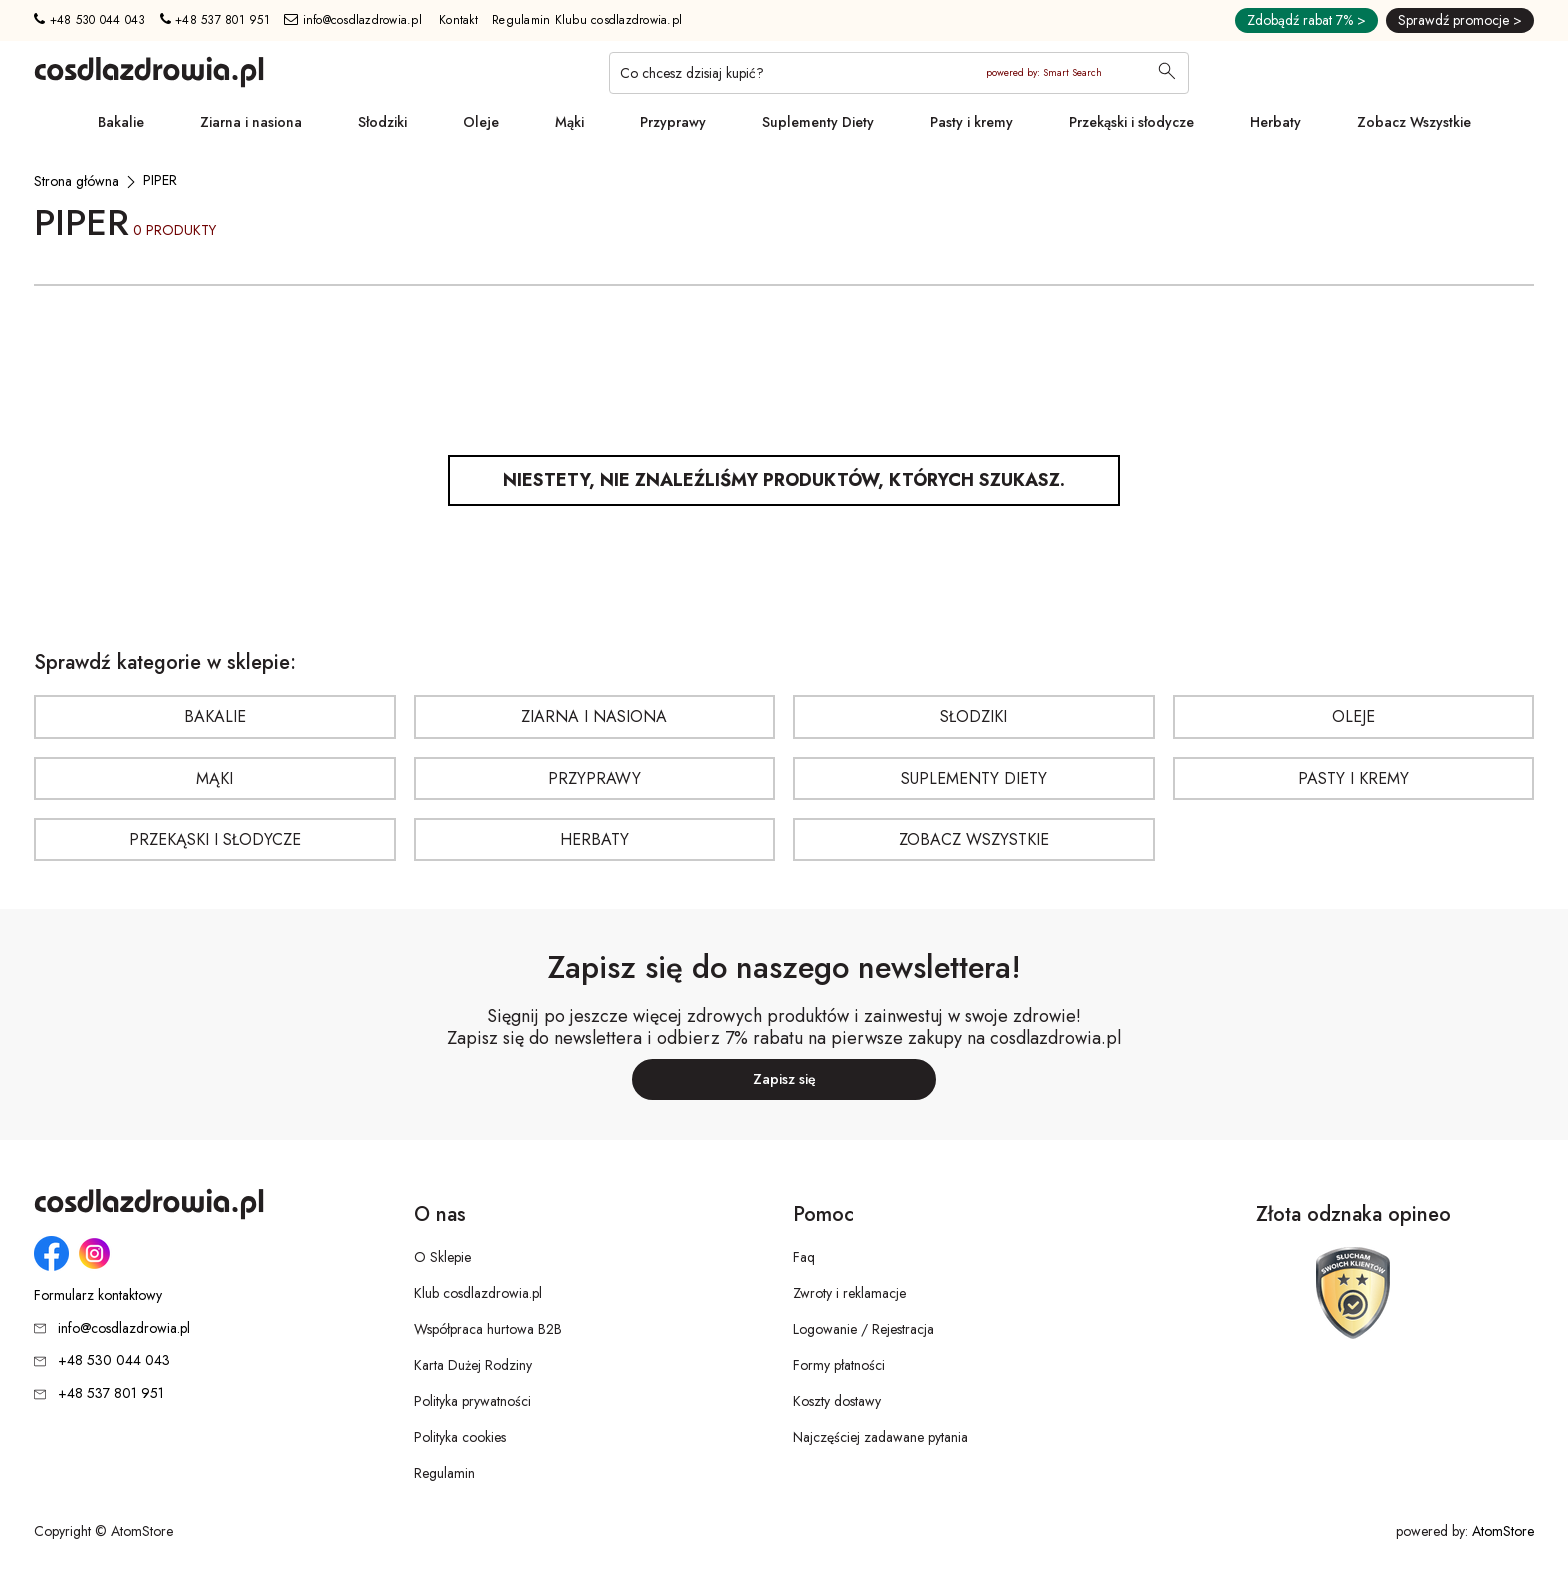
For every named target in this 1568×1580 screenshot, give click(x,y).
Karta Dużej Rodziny (473, 1365)
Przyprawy (673, 122)
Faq (804, 1257)
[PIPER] (160, 180)
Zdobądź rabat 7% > (1306, 20)
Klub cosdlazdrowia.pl (478, 1293)
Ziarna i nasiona (251, 122)
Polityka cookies (460, 1437)
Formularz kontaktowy (98, 1295)
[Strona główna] (76, 181)
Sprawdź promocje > (1460, 20)
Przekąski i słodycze (1131, 122)
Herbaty (1275, 122)
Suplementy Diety (818, 122)
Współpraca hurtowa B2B (488, 1329)
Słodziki (382, 122)
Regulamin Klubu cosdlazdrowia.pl (587, 20)
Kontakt (458, 20)
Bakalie (121, 122)
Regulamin (444, 1473)
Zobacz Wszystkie (1414, 122)
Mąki (569, 122)
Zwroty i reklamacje (849, 1293)
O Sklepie (442, 1257)
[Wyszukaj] (1167, 73)
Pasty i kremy (971, 122)
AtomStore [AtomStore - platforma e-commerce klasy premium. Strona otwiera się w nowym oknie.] (1503, 1531)
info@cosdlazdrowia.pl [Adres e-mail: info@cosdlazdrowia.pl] (353, 20)
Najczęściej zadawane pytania (880, 1437)
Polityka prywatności (472, 1401)
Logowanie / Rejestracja (863, 1329)
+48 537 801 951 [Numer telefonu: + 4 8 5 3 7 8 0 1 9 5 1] (215, 20)
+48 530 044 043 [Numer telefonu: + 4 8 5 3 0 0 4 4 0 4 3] (89, 20)
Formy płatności (839, 1365)
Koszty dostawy (837, 1401)
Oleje (481, 122)
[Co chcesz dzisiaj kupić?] (899, 73)
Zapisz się (784, 1079)
